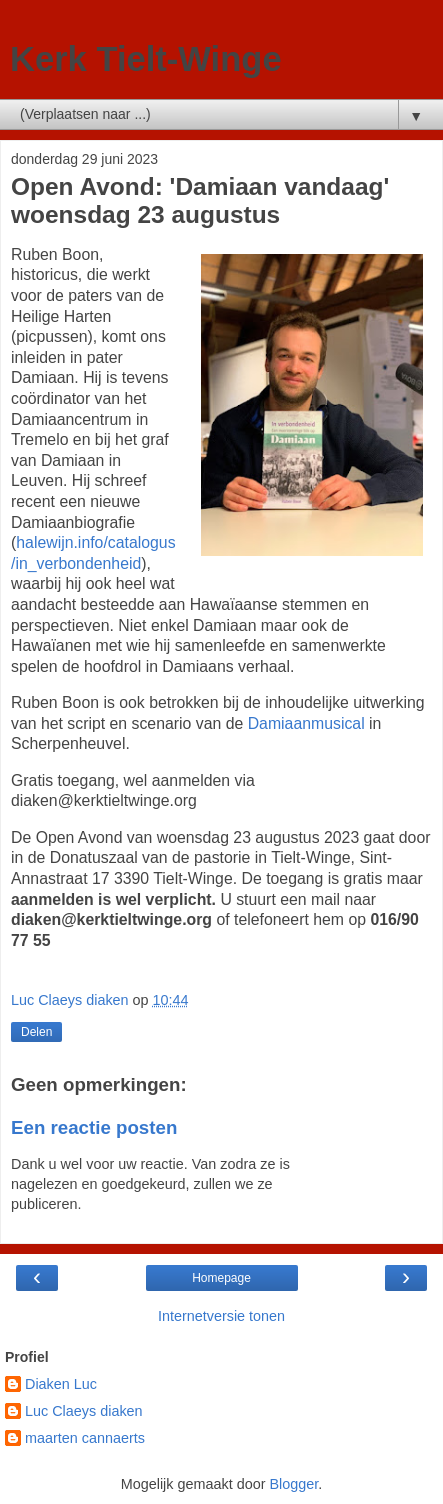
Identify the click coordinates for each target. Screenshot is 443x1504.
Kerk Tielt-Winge (146, 59)
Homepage (221, 1278)
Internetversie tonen (221, 1316)
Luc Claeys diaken (84, 1411)
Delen (36, 1032)
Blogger (293, 1484)
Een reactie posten (94, 1127)
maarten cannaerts (85, 1438)
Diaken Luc (61, 1384)
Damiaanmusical (306, 723)
